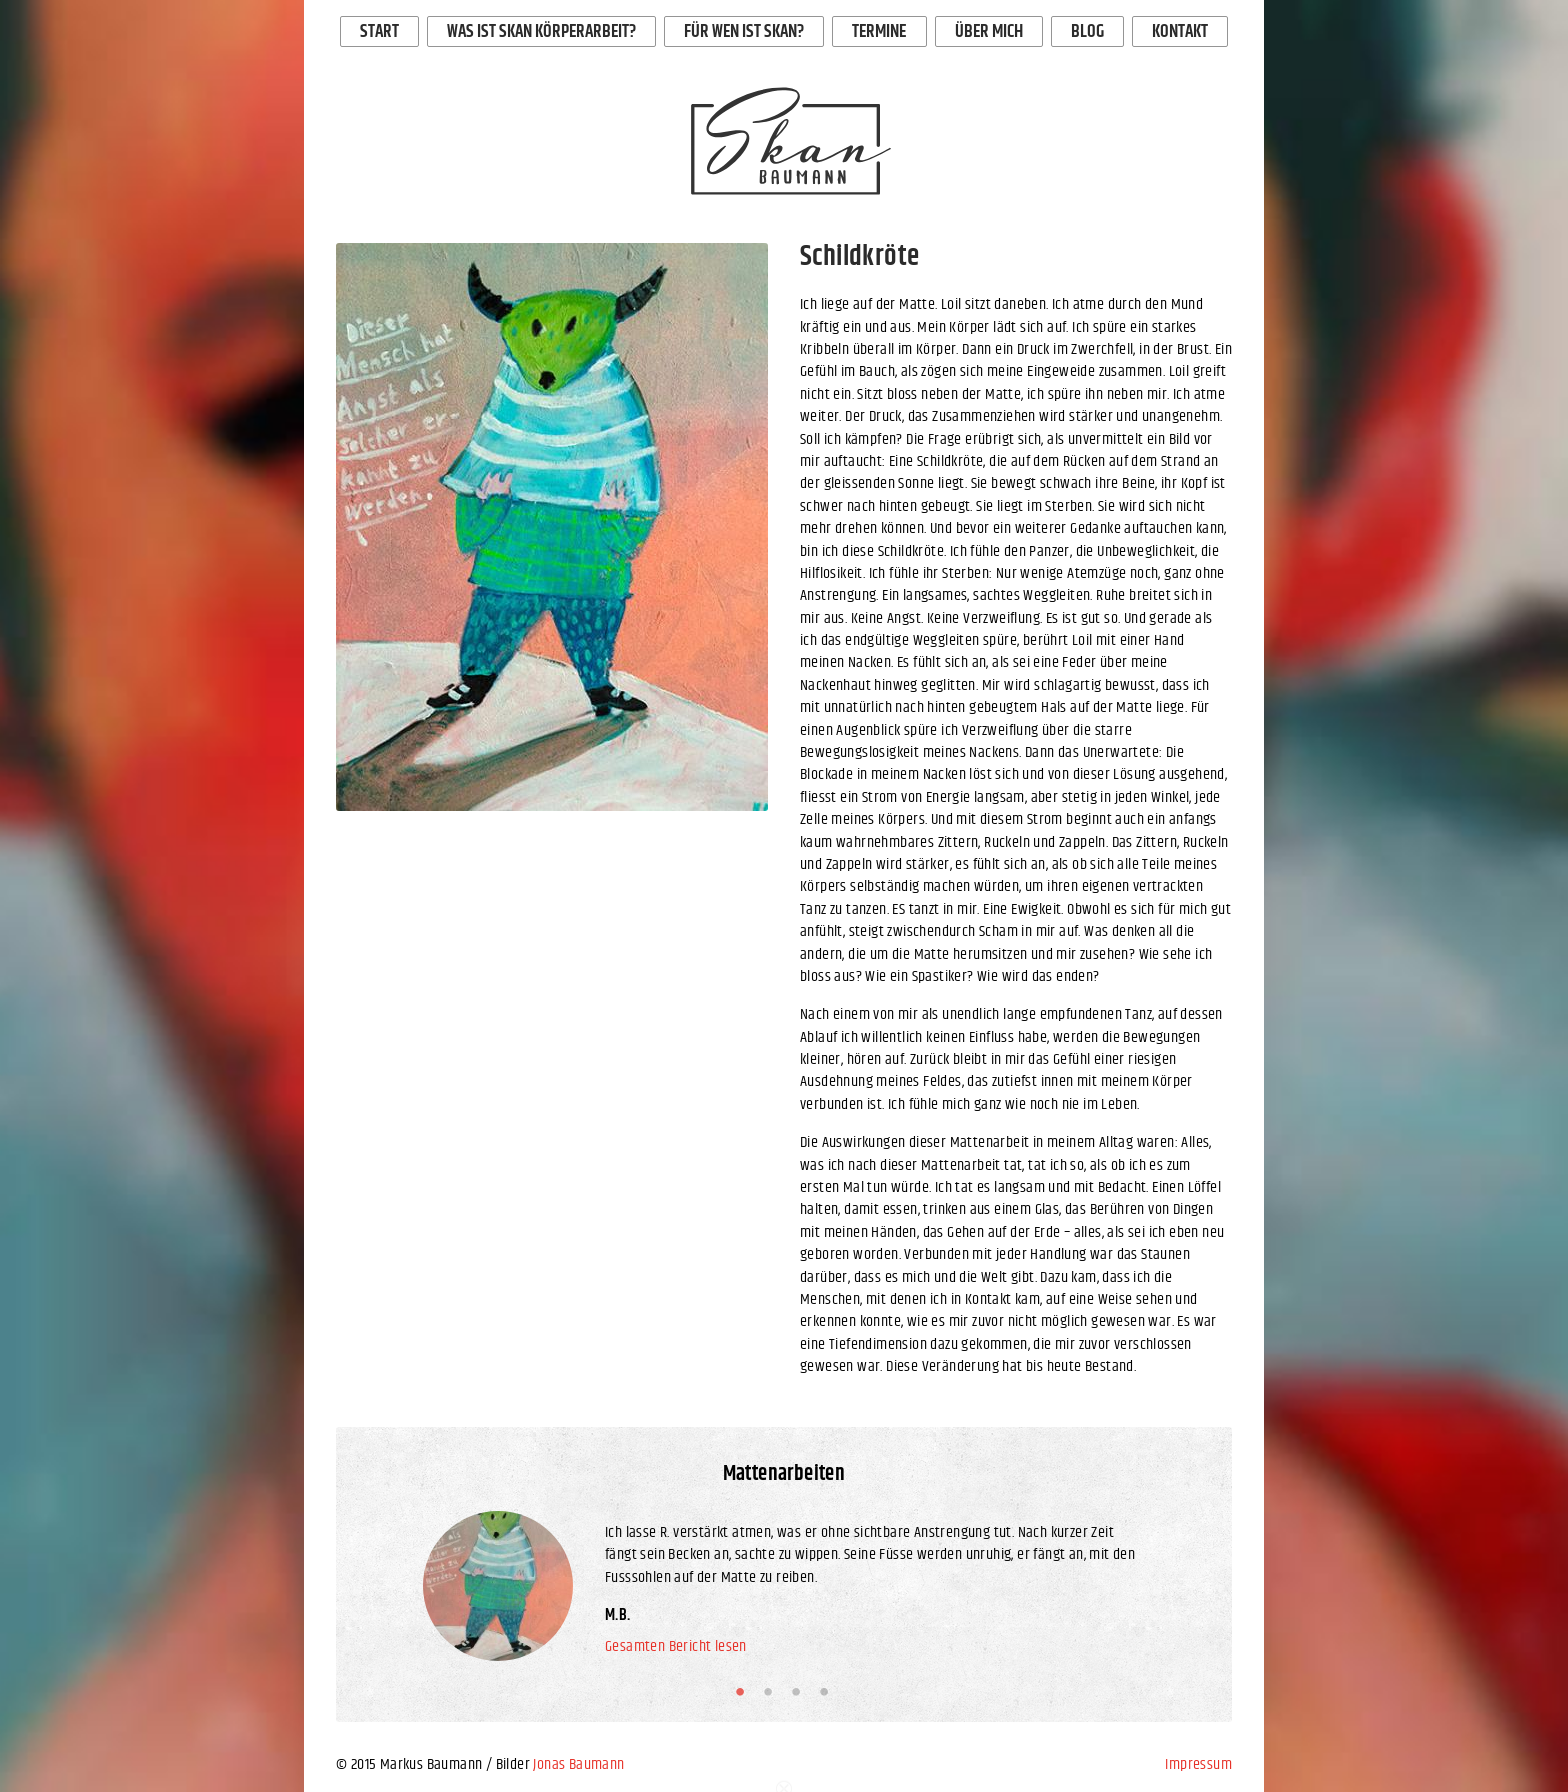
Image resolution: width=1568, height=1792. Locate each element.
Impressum (1198, 1764)
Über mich (989, 32)
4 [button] (828, 1692)
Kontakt (1180, 32)
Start (379, 32)
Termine (879, 32)
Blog (1087, 32)
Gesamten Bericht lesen (676, 1647)
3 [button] (800, 1692)
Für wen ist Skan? (744, 32)
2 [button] (772, 1692)
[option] (552, 527)
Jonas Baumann (578, 1764)
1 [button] (744, 1692)
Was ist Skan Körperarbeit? (541, 32)
